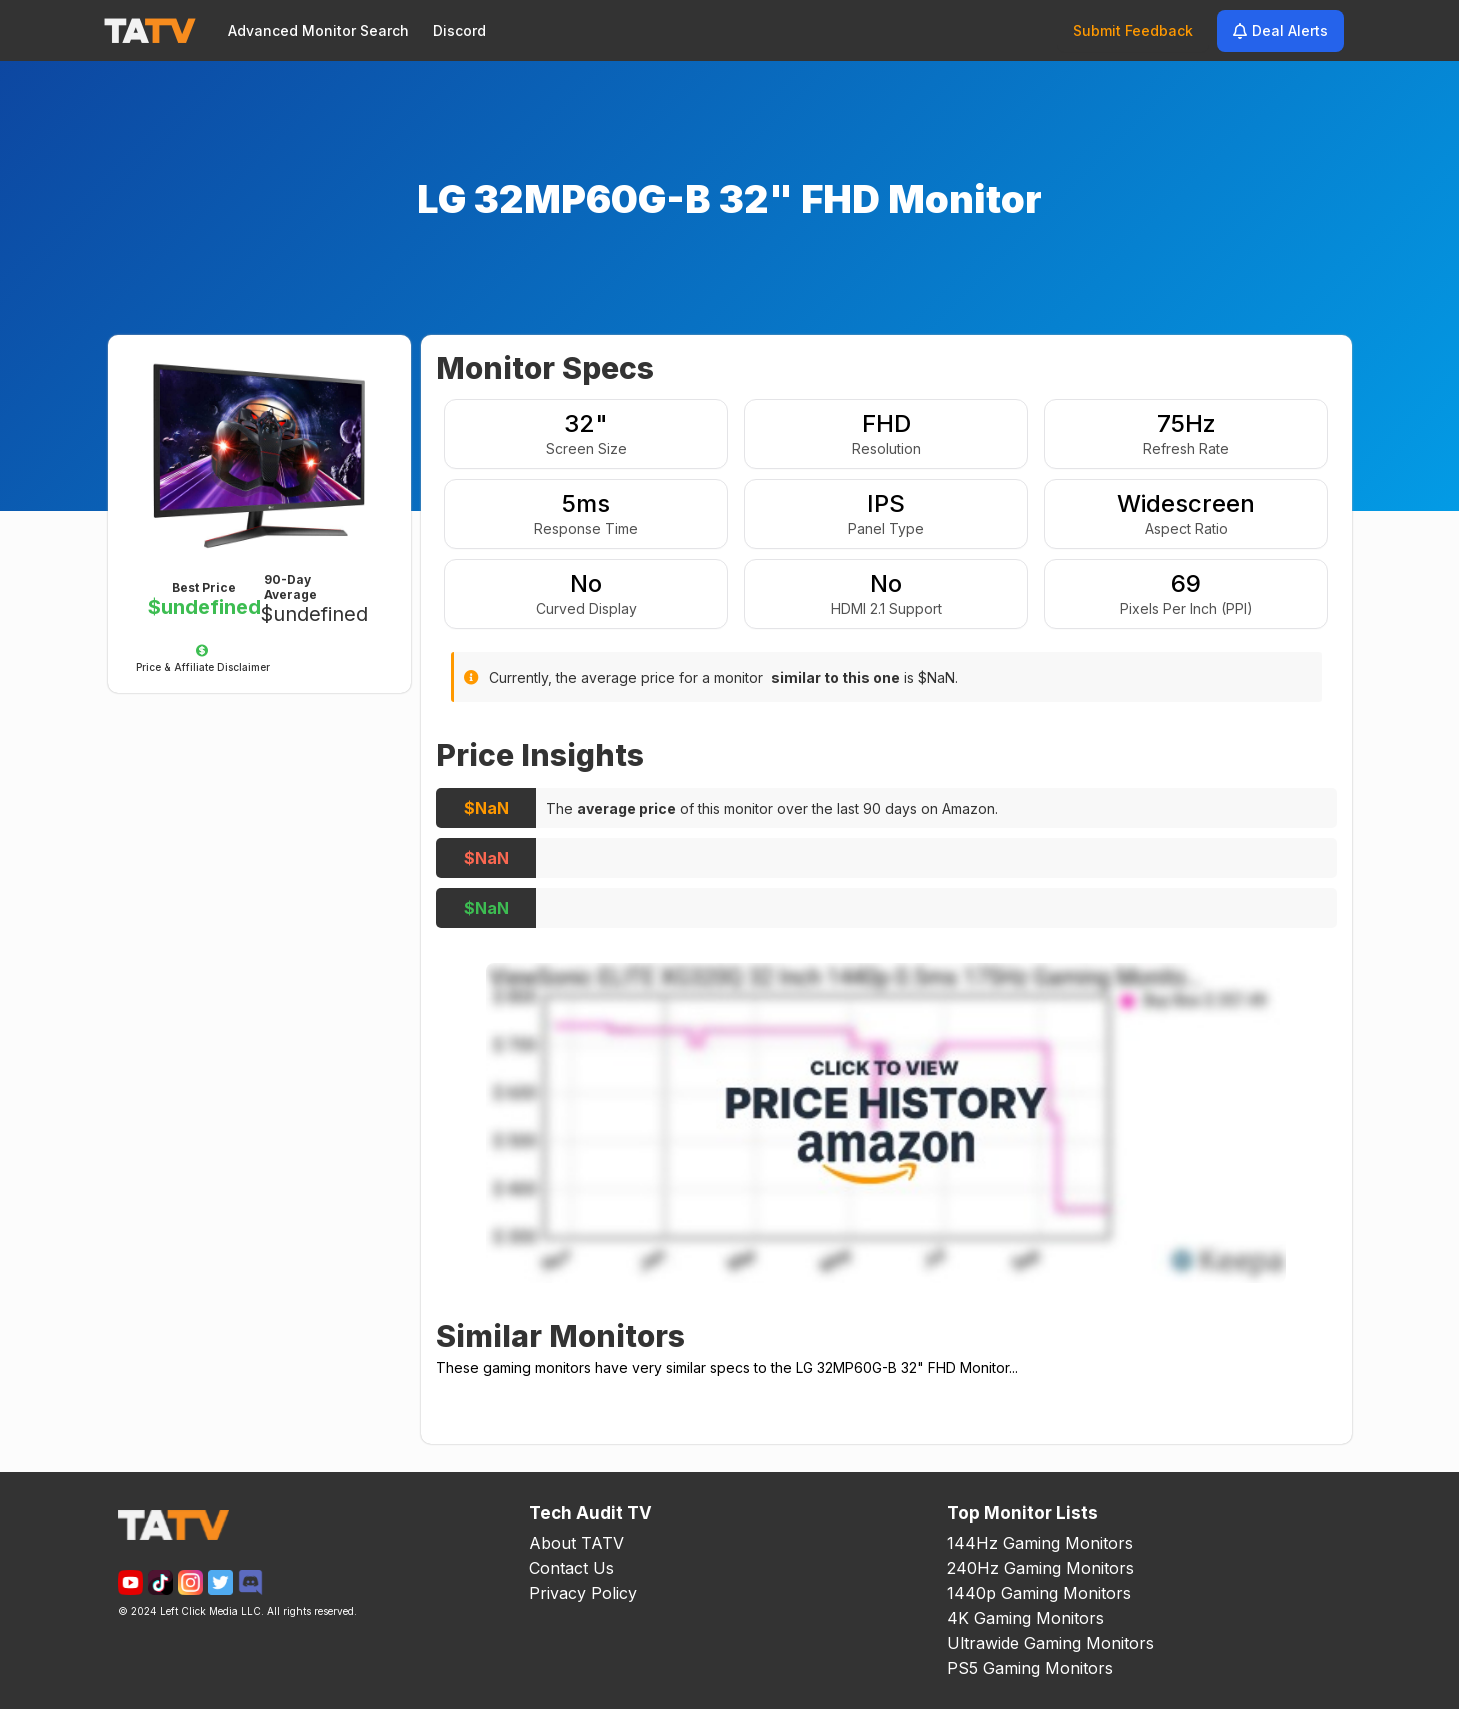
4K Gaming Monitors (1025, 1618)
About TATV (576, 1543)
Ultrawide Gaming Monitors (1050, 1643)
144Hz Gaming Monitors (1040, 1543)
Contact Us (571, 1568)
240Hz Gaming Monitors (1040, 1568)
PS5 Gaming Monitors (1030, 1668)
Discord (459, 30)
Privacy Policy (583, 1593)
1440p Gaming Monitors (1039, 1593)
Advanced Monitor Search (318, 30)
